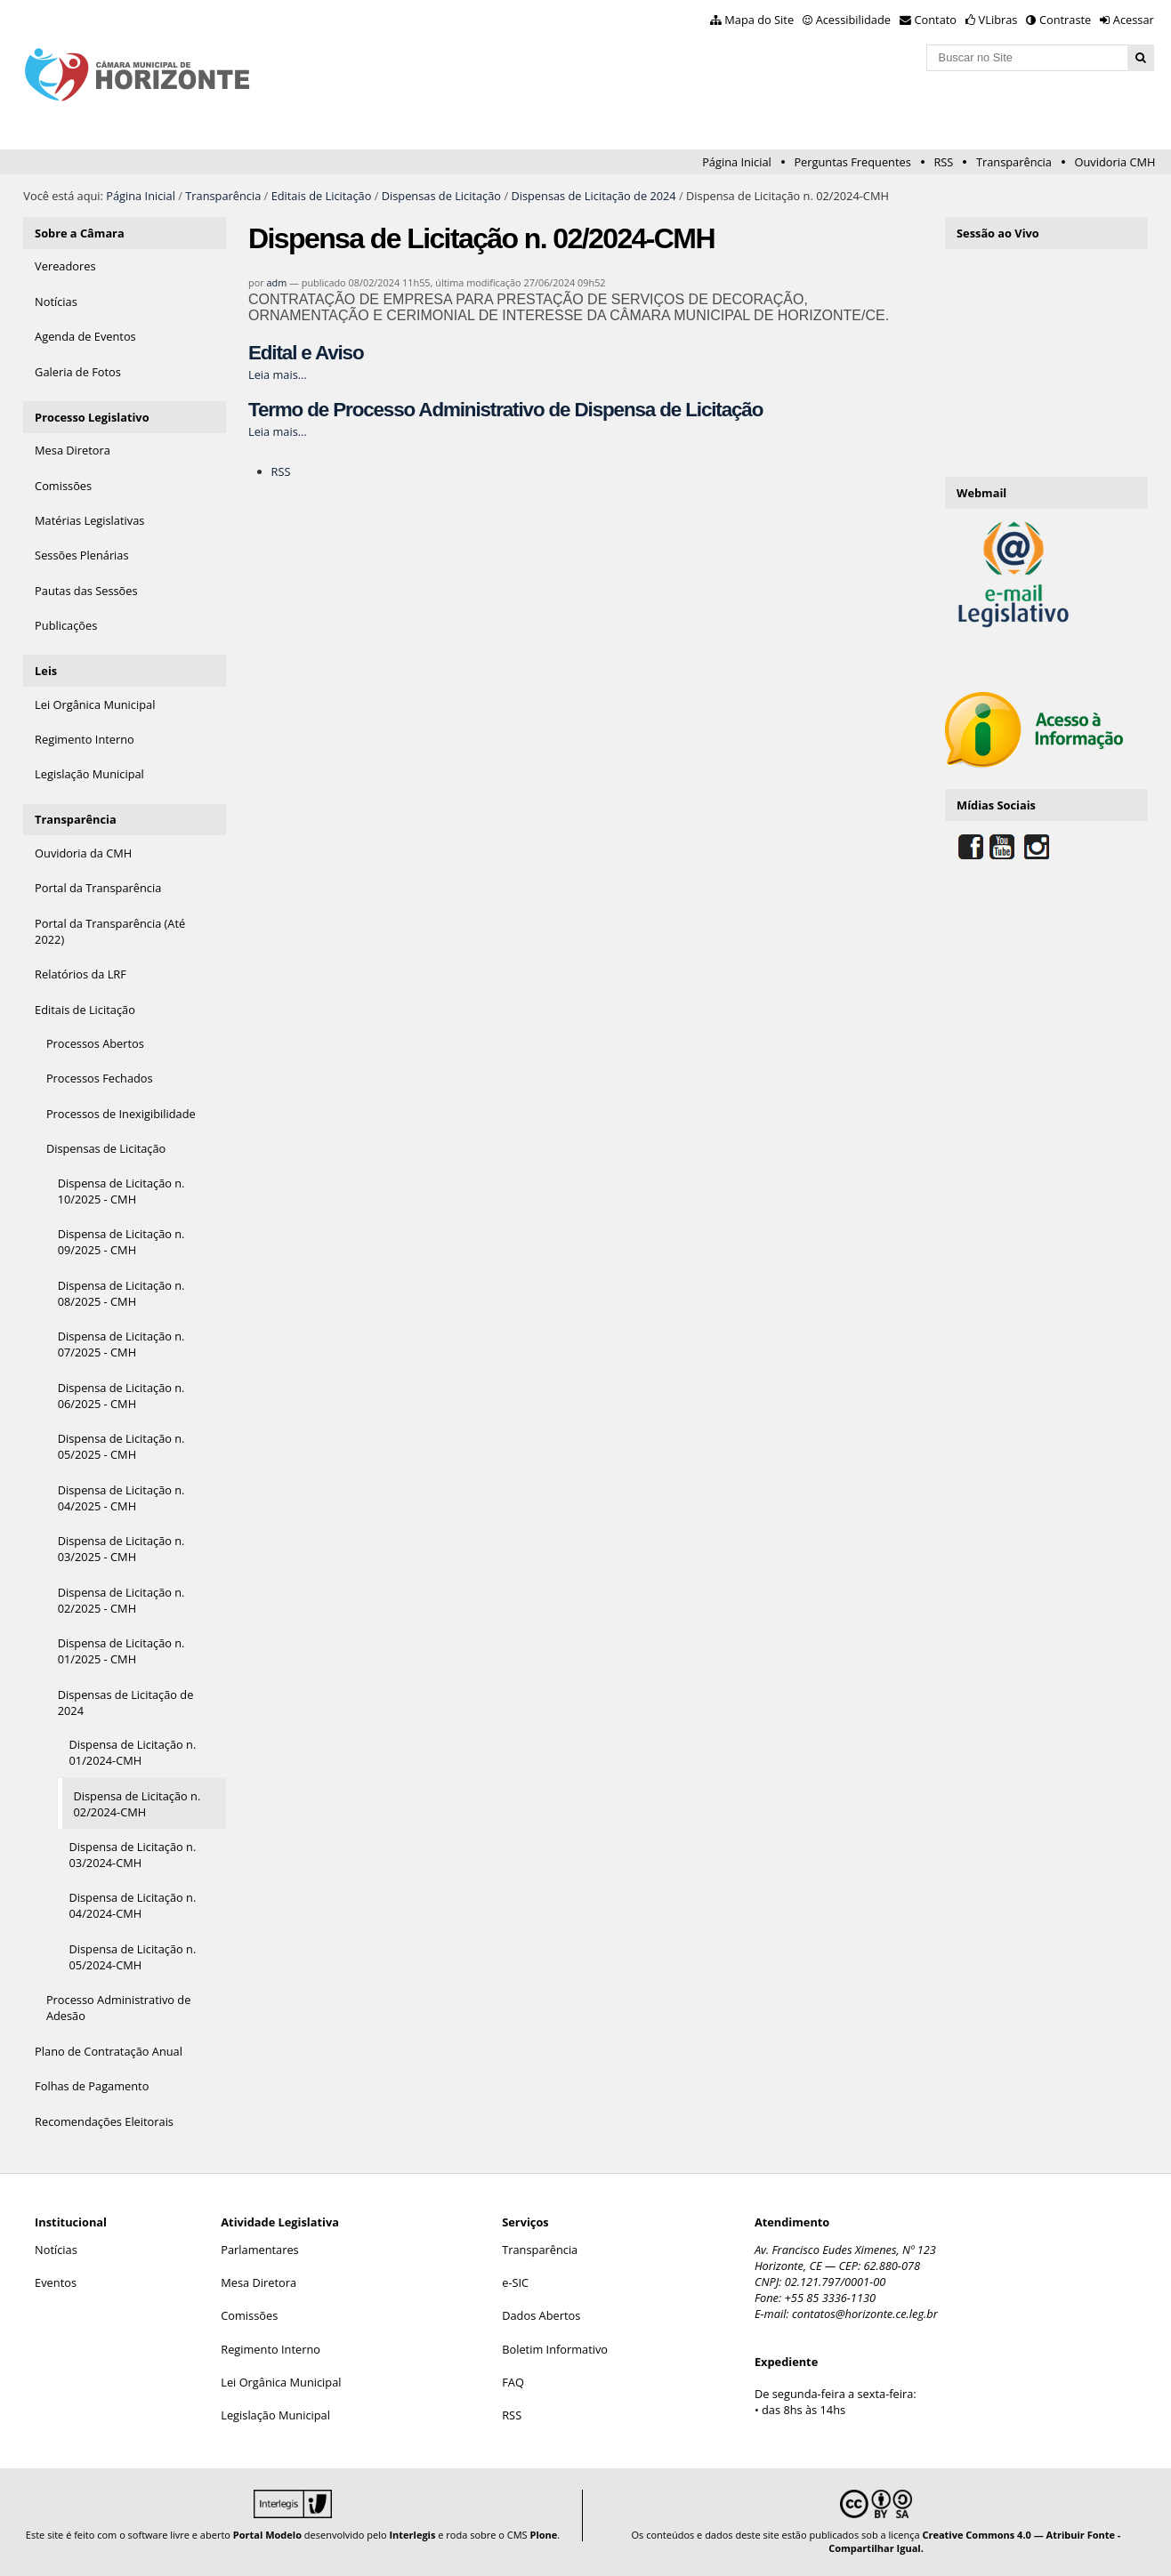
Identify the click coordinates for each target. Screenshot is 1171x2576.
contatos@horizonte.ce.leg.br (865, 2314)
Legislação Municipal (275, 2415)
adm (276, 282)
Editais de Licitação (321, 196)
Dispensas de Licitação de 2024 (593, 196)
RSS (943, 162)
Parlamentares (259, 2250)
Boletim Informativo (555, 2349)
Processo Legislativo (92, 417)
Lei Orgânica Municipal (281, 2382)
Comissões (249, 2315)
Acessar (1133, 20)
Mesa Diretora (258, 2282)
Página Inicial (736, 162)
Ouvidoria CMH (1115, 162)
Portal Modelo (267, 2534)
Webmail (981, 493)
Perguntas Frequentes (852, 162)
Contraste (1065, 20)
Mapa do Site (759, 20)
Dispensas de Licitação (441, 196)
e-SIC (515, 2282)
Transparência (1014, 162)
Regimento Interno (270, 2349)
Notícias (56, 2250)
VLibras (998, 20)
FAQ (513, 2382)
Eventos (56, 2282)
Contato (936, 20)
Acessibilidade (853, 20)
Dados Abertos (541, 2315)
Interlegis (412, 2534)
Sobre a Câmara (80, 233)
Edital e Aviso (306, 353)
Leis (46, 671)
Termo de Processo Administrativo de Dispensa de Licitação (505, 409)
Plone (543, 2534)
